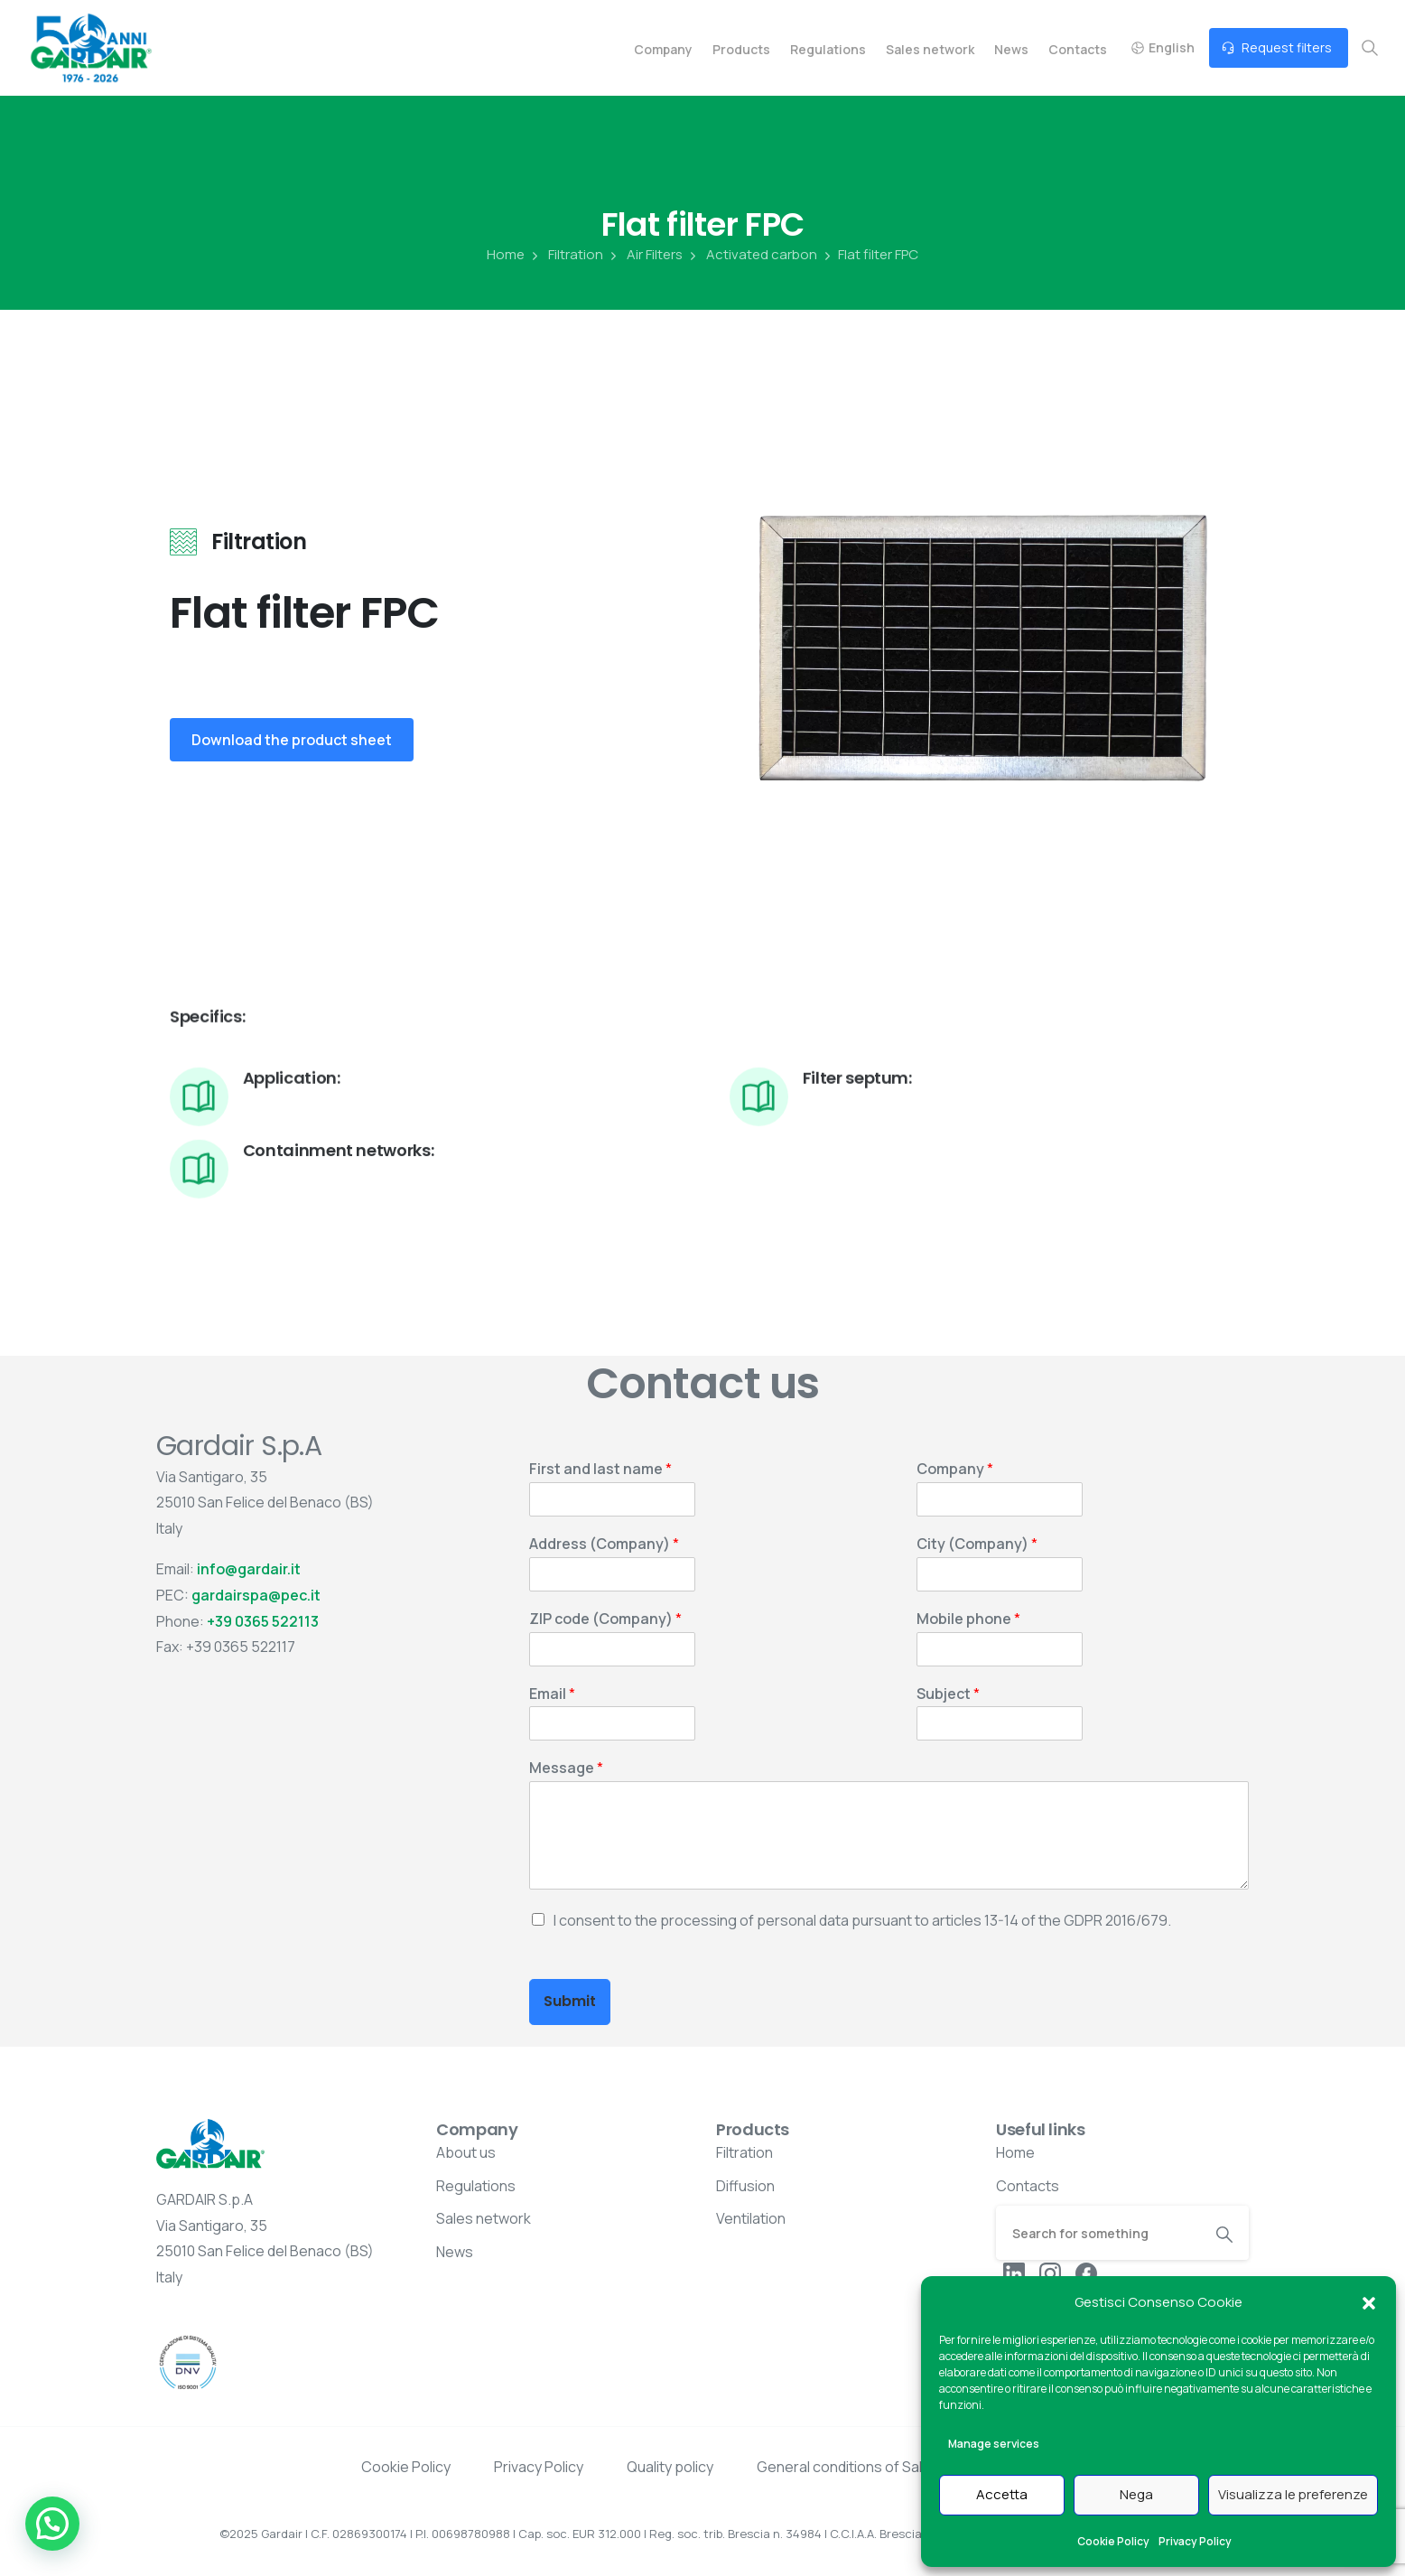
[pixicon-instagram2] (1050, 2272)
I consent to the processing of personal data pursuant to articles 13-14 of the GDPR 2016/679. (862, 1920)
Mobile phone (968, 1619)
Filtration (565, 255)
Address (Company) (604, 1544)
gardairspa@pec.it (256, 1595)
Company (955, 1469)
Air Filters (645, 255)
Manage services (993, 2443)
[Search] (1098, 2233)
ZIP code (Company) (605, 1619)
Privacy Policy (1195, 2541)
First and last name (600, 1469)
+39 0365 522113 (263, 1621)
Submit (570, 2001)
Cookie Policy (1113, 2541)
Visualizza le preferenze (1293, 2494)
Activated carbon (751, 255)
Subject (948, 1694)
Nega (1136, 2494)
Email (552, 1694)
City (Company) (977, 1544)
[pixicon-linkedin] (1014, 2272)
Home (506, 255)
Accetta (1002, 2494)
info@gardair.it (249, 1569)
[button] (1369, 2302)
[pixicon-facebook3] (1086, 2272)
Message (566, 1768)
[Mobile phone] (1000, 1649)
